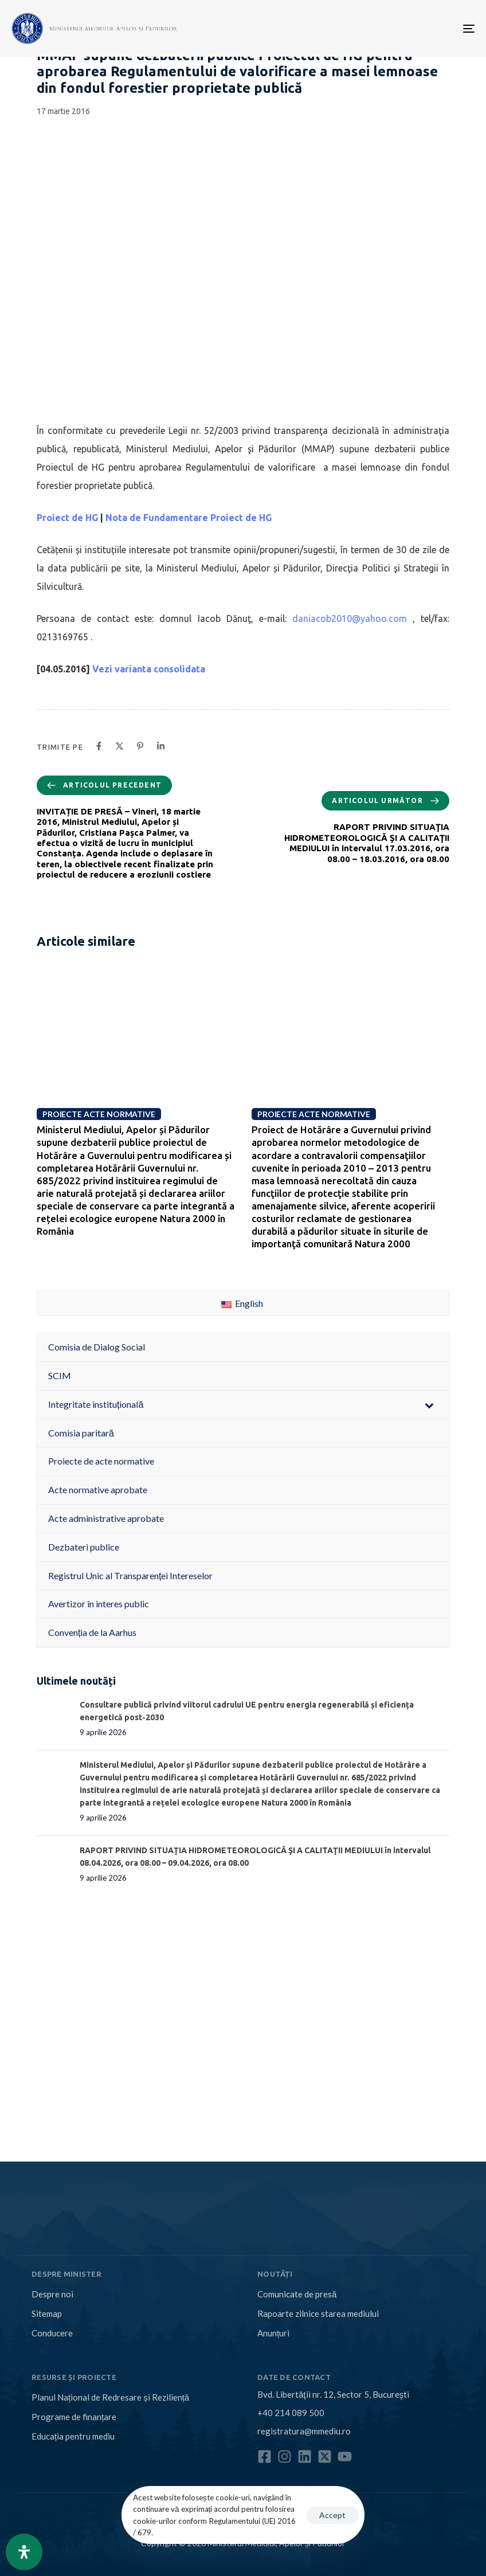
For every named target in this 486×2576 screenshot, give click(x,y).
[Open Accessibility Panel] (24, 2552)
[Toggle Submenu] (429, 1405)
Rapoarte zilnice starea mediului (318, 2313)
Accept (332, 2515)
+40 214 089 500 (290, 2412)
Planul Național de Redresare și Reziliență (110, 2397)
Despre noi (52, 2294)
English (242, 1303)
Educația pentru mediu (73, 2436)
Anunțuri (273, 2333)
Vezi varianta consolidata (148, 669)
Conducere (52, 2333)
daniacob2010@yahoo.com (349, 618)
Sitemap (47, 2313)
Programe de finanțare (74, 2416)
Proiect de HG (67, 517)
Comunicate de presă (296, 2294)
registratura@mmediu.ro (304, 2431)
